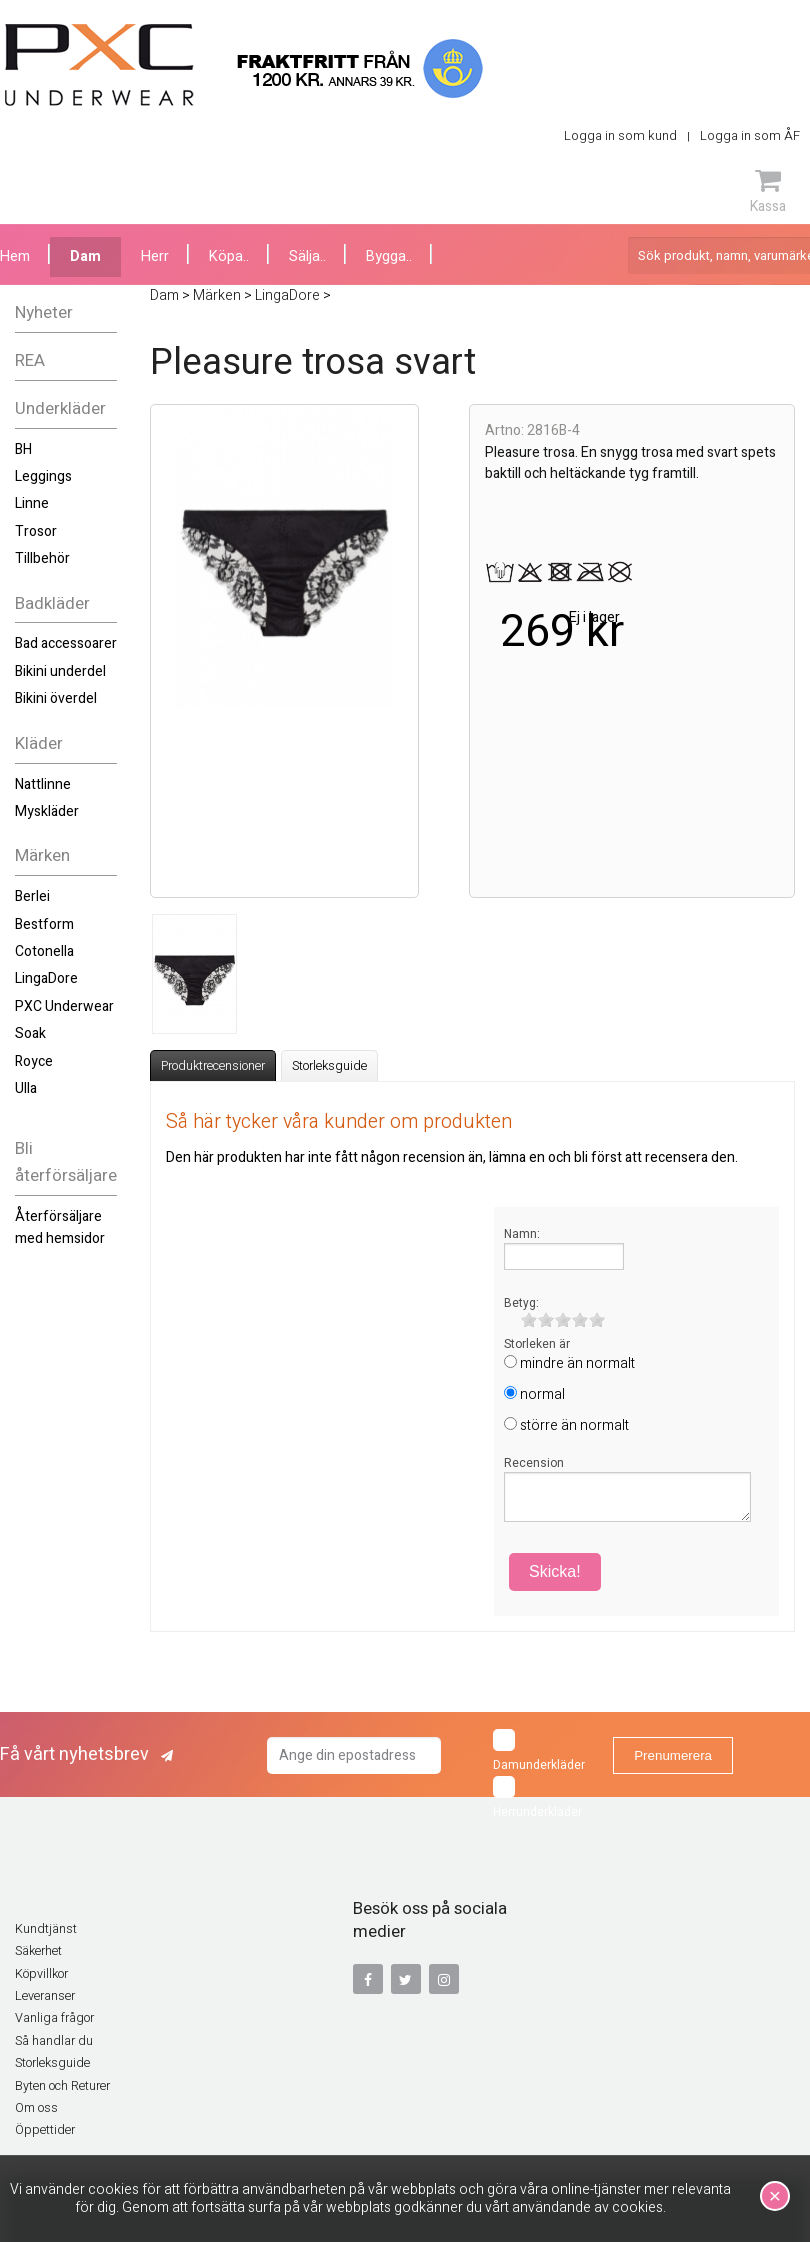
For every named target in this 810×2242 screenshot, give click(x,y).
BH (23, 449)
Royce (34, 1061)
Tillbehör (42, 558)
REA (30, 360)
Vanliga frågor (54, 2018)
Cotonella (44, 951)
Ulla (26, 1088)
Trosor (36, 531)
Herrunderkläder (537, 1798)
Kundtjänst (46, 1929)
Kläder (39, 743)
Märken (42, 855)
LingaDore (46, 978)
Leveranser (45, 1996)
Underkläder (60, 408)
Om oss (36, 2108)
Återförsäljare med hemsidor (60, 1227)
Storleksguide (329, 1066)
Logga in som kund (620, 135)
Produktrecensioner (213, 1066)
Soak (30, 1033)
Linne (32, 503)
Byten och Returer (62, 2086)
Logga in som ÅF (750, 135)
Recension (534, 1463)
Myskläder (47, 811)
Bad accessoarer (66, 643)
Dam (85, 256)
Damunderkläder (539, 1751)
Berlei (32, 896)
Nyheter (44, 312)
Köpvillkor (41, 1974)
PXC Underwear (64, 1006)
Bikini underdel (60, 671)
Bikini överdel (56, 698)
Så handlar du (54, 2041)
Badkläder (52, 603)
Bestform (44, 924)
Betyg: (521, 1303)
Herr (155, 256)
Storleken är (537, 1344)
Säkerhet (38, 1951)
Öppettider (45, 2130)
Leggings (43, 476)
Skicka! (555, 1571)
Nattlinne (43, 784)
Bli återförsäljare (66, 1162)
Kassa (768, 191)
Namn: (522, 1234)
